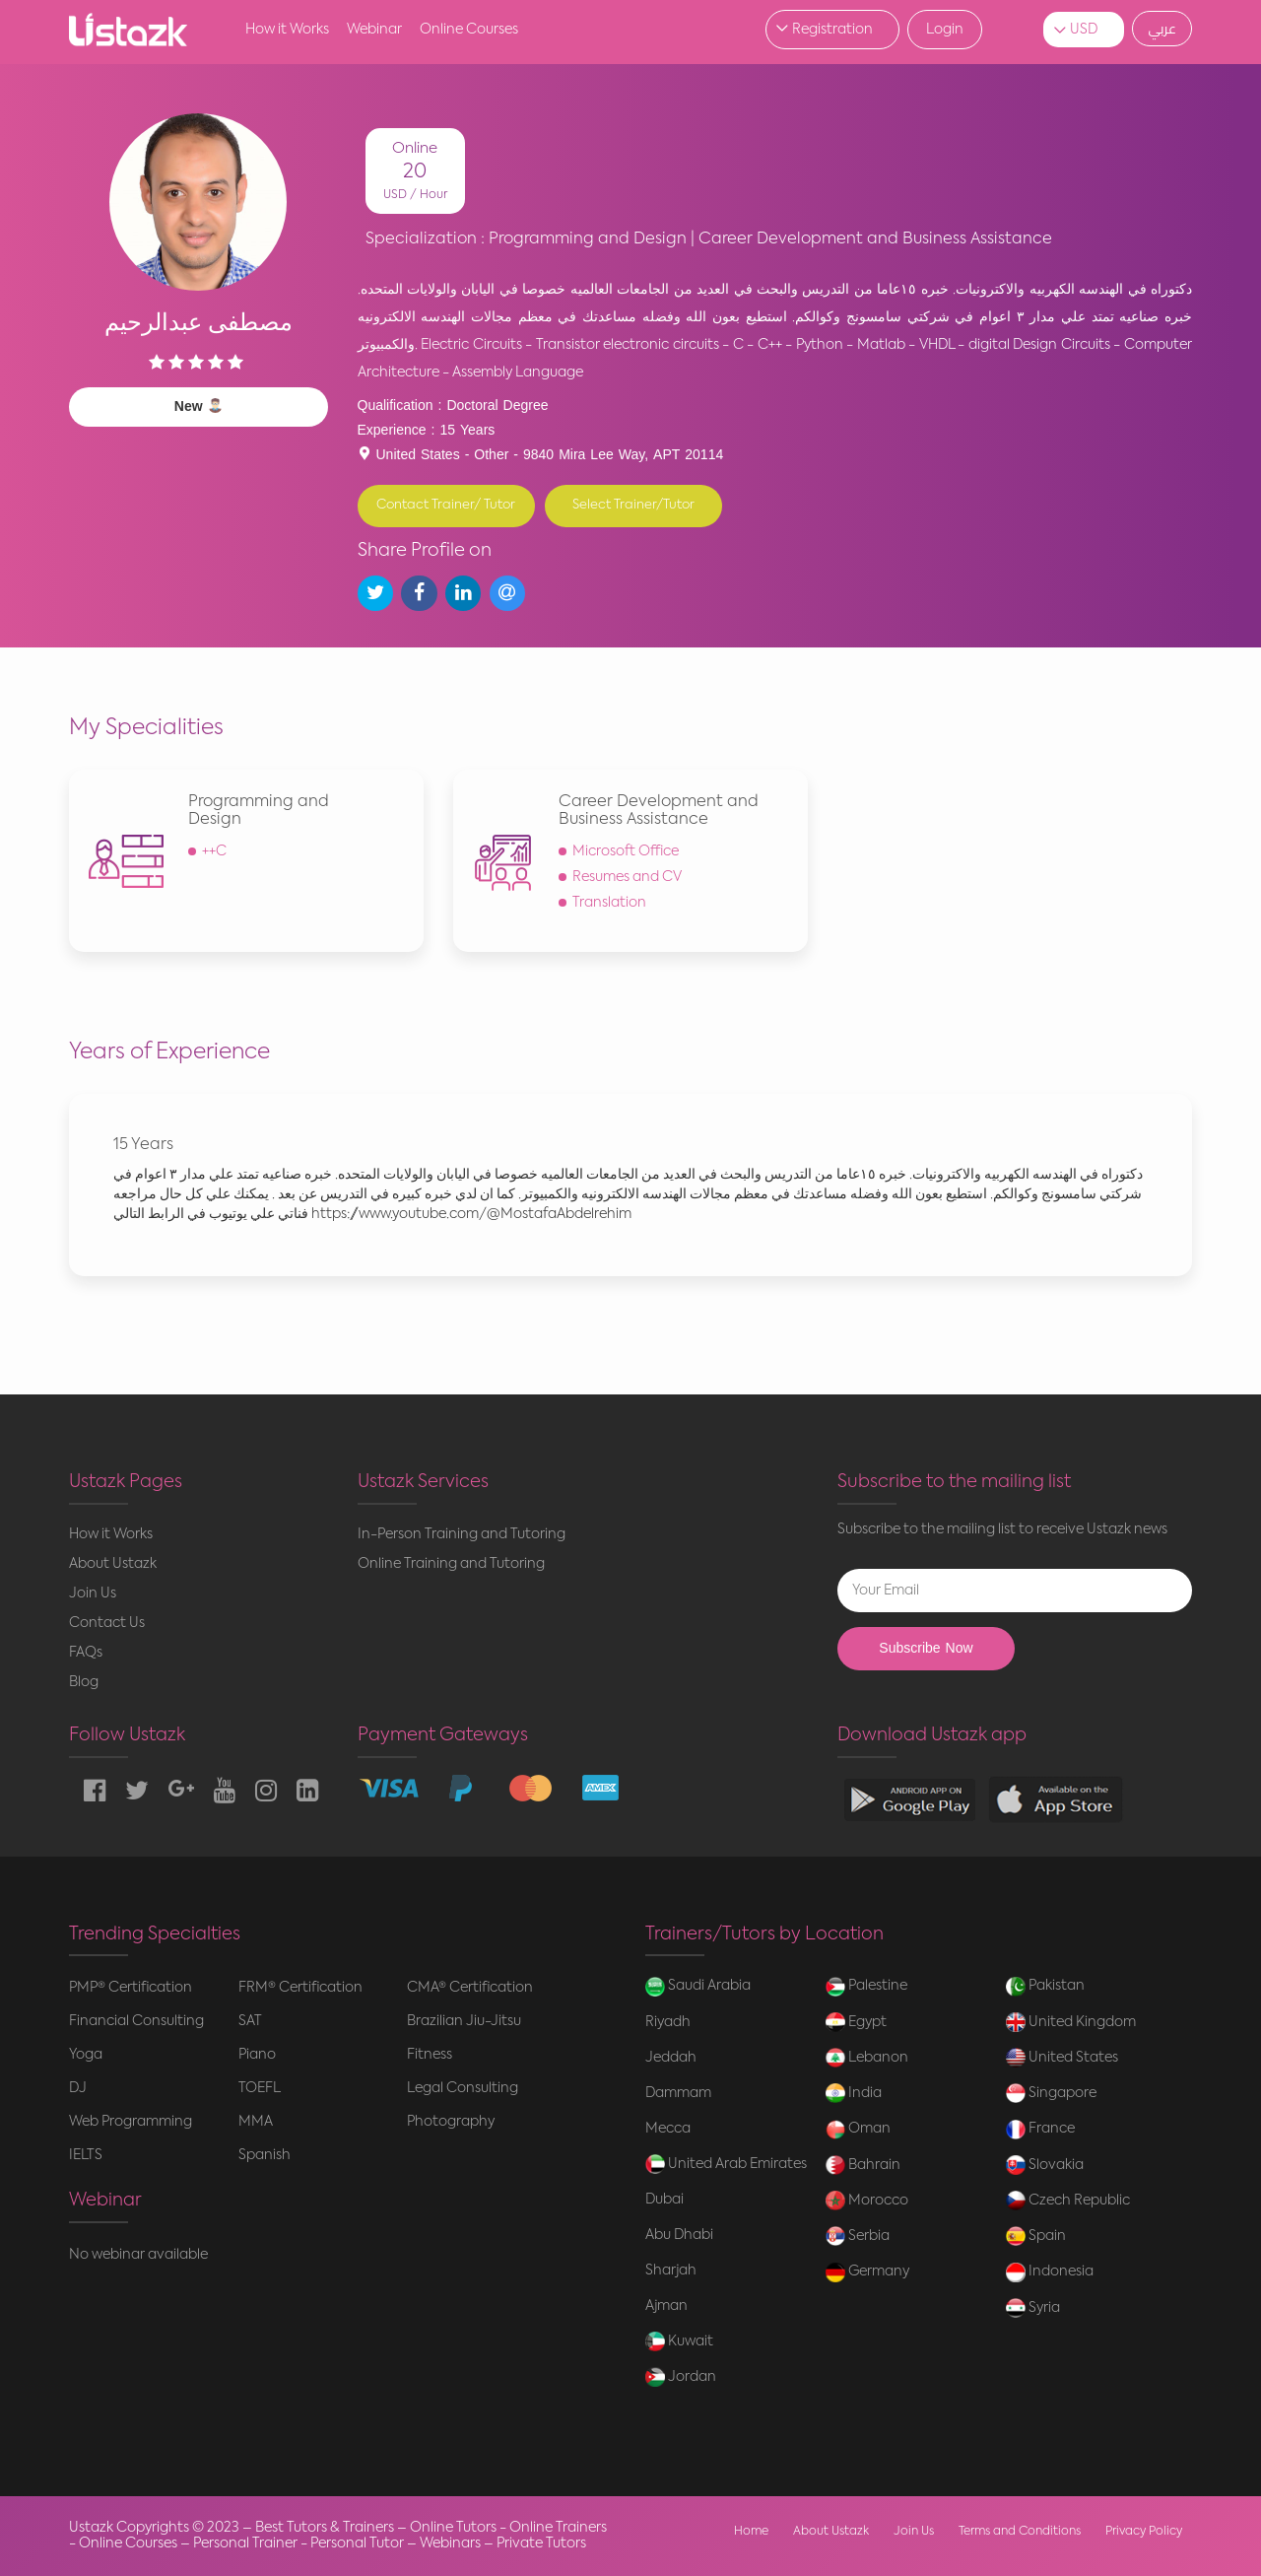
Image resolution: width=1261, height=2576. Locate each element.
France (1040, 2129)
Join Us (92, 1593)
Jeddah (671, 2058)
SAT (250, 2021)
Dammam (678, 2093)
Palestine (866, 1987)
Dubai (664, 2199)
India (854, 2093)
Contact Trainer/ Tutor (445, 505)
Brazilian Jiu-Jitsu (464, 2021)
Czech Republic (1068, 2200)
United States (1062, 2058)
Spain (1036, 2236)
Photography (451, 2122)
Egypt (856, 2022)
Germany (867, 2272)
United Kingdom (1071, 2022)
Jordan (680, 2377)
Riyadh (668, 2022)
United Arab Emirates (726, 2164)
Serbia (858, 2236)
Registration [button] (832, 29)
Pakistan (1045, 1987)
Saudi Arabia (698, 1987)
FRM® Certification (300, 1988)
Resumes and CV (627, 877)
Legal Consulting (462, 2088)
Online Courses (469, 29)
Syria (1033, 2308)
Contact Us (107, 1623)
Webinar (374, 29)
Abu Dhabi (679, 2235)
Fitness (429, 2055)
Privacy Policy (1143, 2532)
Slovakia (1045, 2165)
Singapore (1051, 2093)
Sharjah (671, 2270)
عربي (1162, 28)
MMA (255, 2122)
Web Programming (130, 2122)
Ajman (666, 2306)
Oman (858, 2129)
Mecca (668, 2128)
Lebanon (867, 2058)
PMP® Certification (130, 1988)
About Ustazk (113, 1564)
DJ (78, 2088)
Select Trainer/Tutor (633, 505)
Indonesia (1050, 2272)
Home (751, 2532)
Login (944, 29)
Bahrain (863, 2165)
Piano (257, 2055)
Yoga (85, 2055)
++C (214, 851)
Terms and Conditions (1020, 2532)
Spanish (264, 2155)
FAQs (85, 1653)
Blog (84, 1682)
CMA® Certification (470, 1988)
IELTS (85, 2155)
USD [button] (1083, 29)
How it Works (287, 29)
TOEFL (259, 2088)
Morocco (867, 2200)
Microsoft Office (625, 851)
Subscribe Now (925, 1648)
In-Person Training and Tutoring (461, 1534)
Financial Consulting (136, 2021)
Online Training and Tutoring (451, 1564)
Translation (609, 903)
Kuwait (679, 2341)
